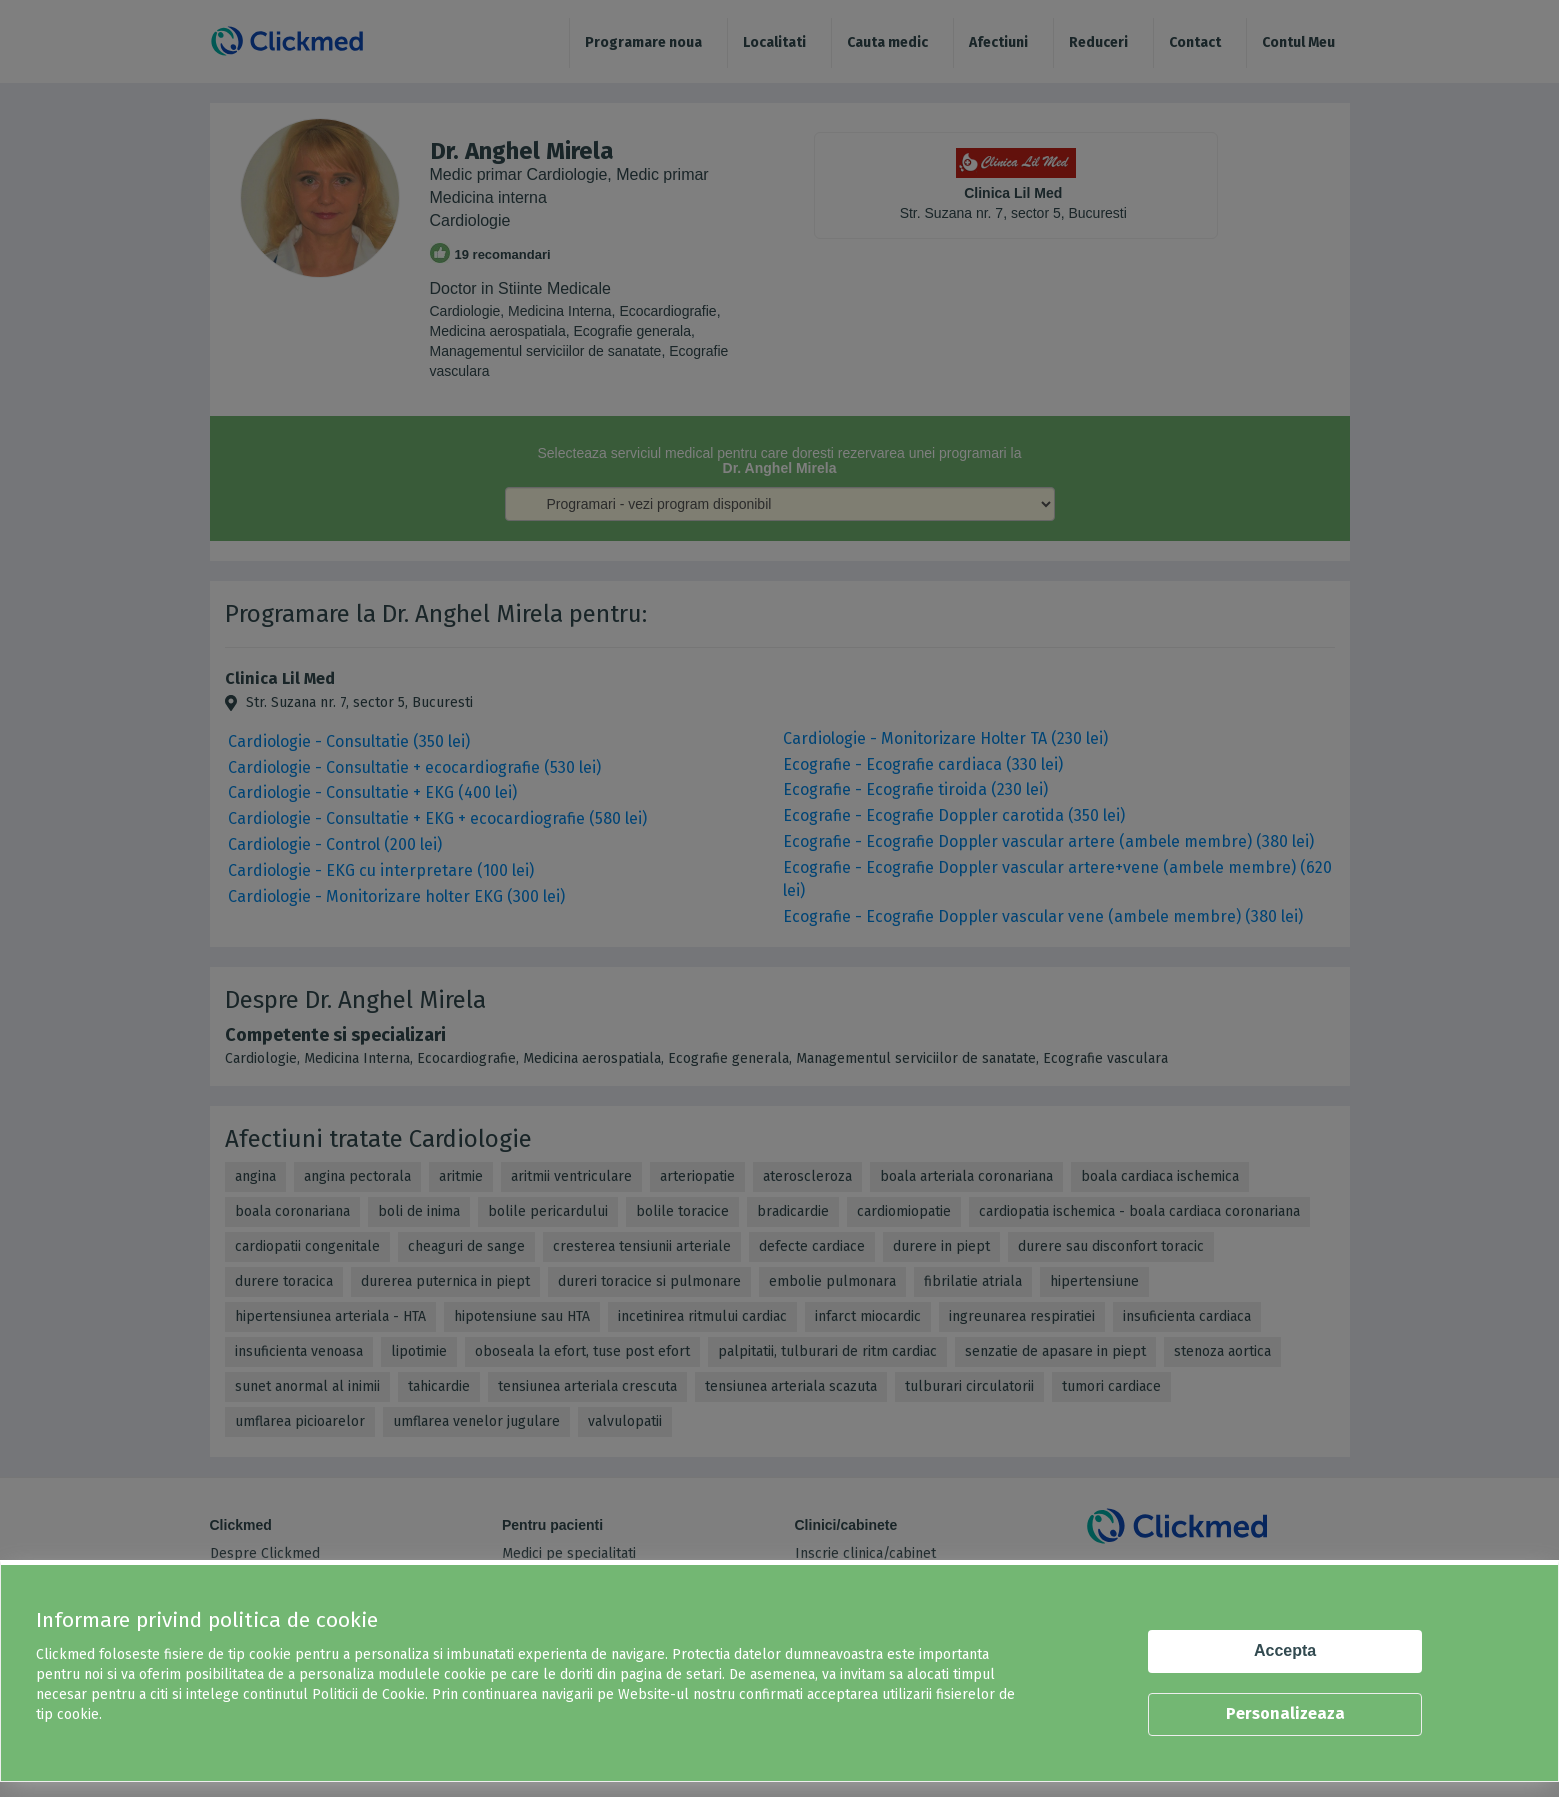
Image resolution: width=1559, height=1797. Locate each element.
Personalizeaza (1285, 1713)
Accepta (1285, 1650)
